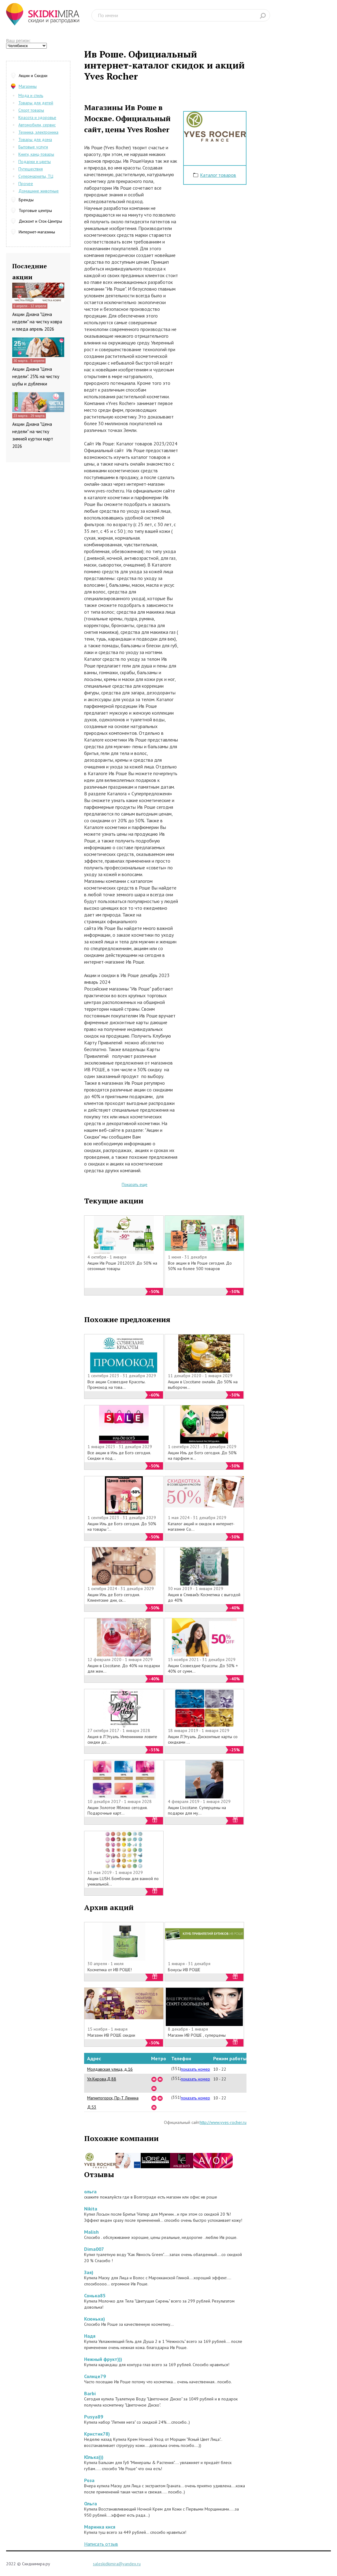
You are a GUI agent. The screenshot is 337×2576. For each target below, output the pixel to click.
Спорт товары (31, 110)
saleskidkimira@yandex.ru (117, 2564)
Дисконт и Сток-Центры (40, 221)
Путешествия (30, 169)
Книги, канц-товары (36, 154)
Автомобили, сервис (37, 125)
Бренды (26, 200)
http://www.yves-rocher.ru (223, 2122)
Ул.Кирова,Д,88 (101, 2079)
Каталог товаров (218, 175)
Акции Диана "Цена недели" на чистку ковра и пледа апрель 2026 (37, 321)
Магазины (28, 86)
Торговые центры (35, 210)
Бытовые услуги (33, 147)
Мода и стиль (30, 95)
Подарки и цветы (34, 161)
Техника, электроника (38, 132)
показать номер (195, 2069)
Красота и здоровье (37, 117)
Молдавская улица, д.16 (110, 2069)
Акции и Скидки (33, 75)
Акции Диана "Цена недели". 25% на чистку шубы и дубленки (35, 376)
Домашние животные (38, 191)
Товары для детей (35, 103)
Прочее (25, 183)
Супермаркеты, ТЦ (35, 176)
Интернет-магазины (37, 232)
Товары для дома (35, 139)
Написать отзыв (101, 2544)
